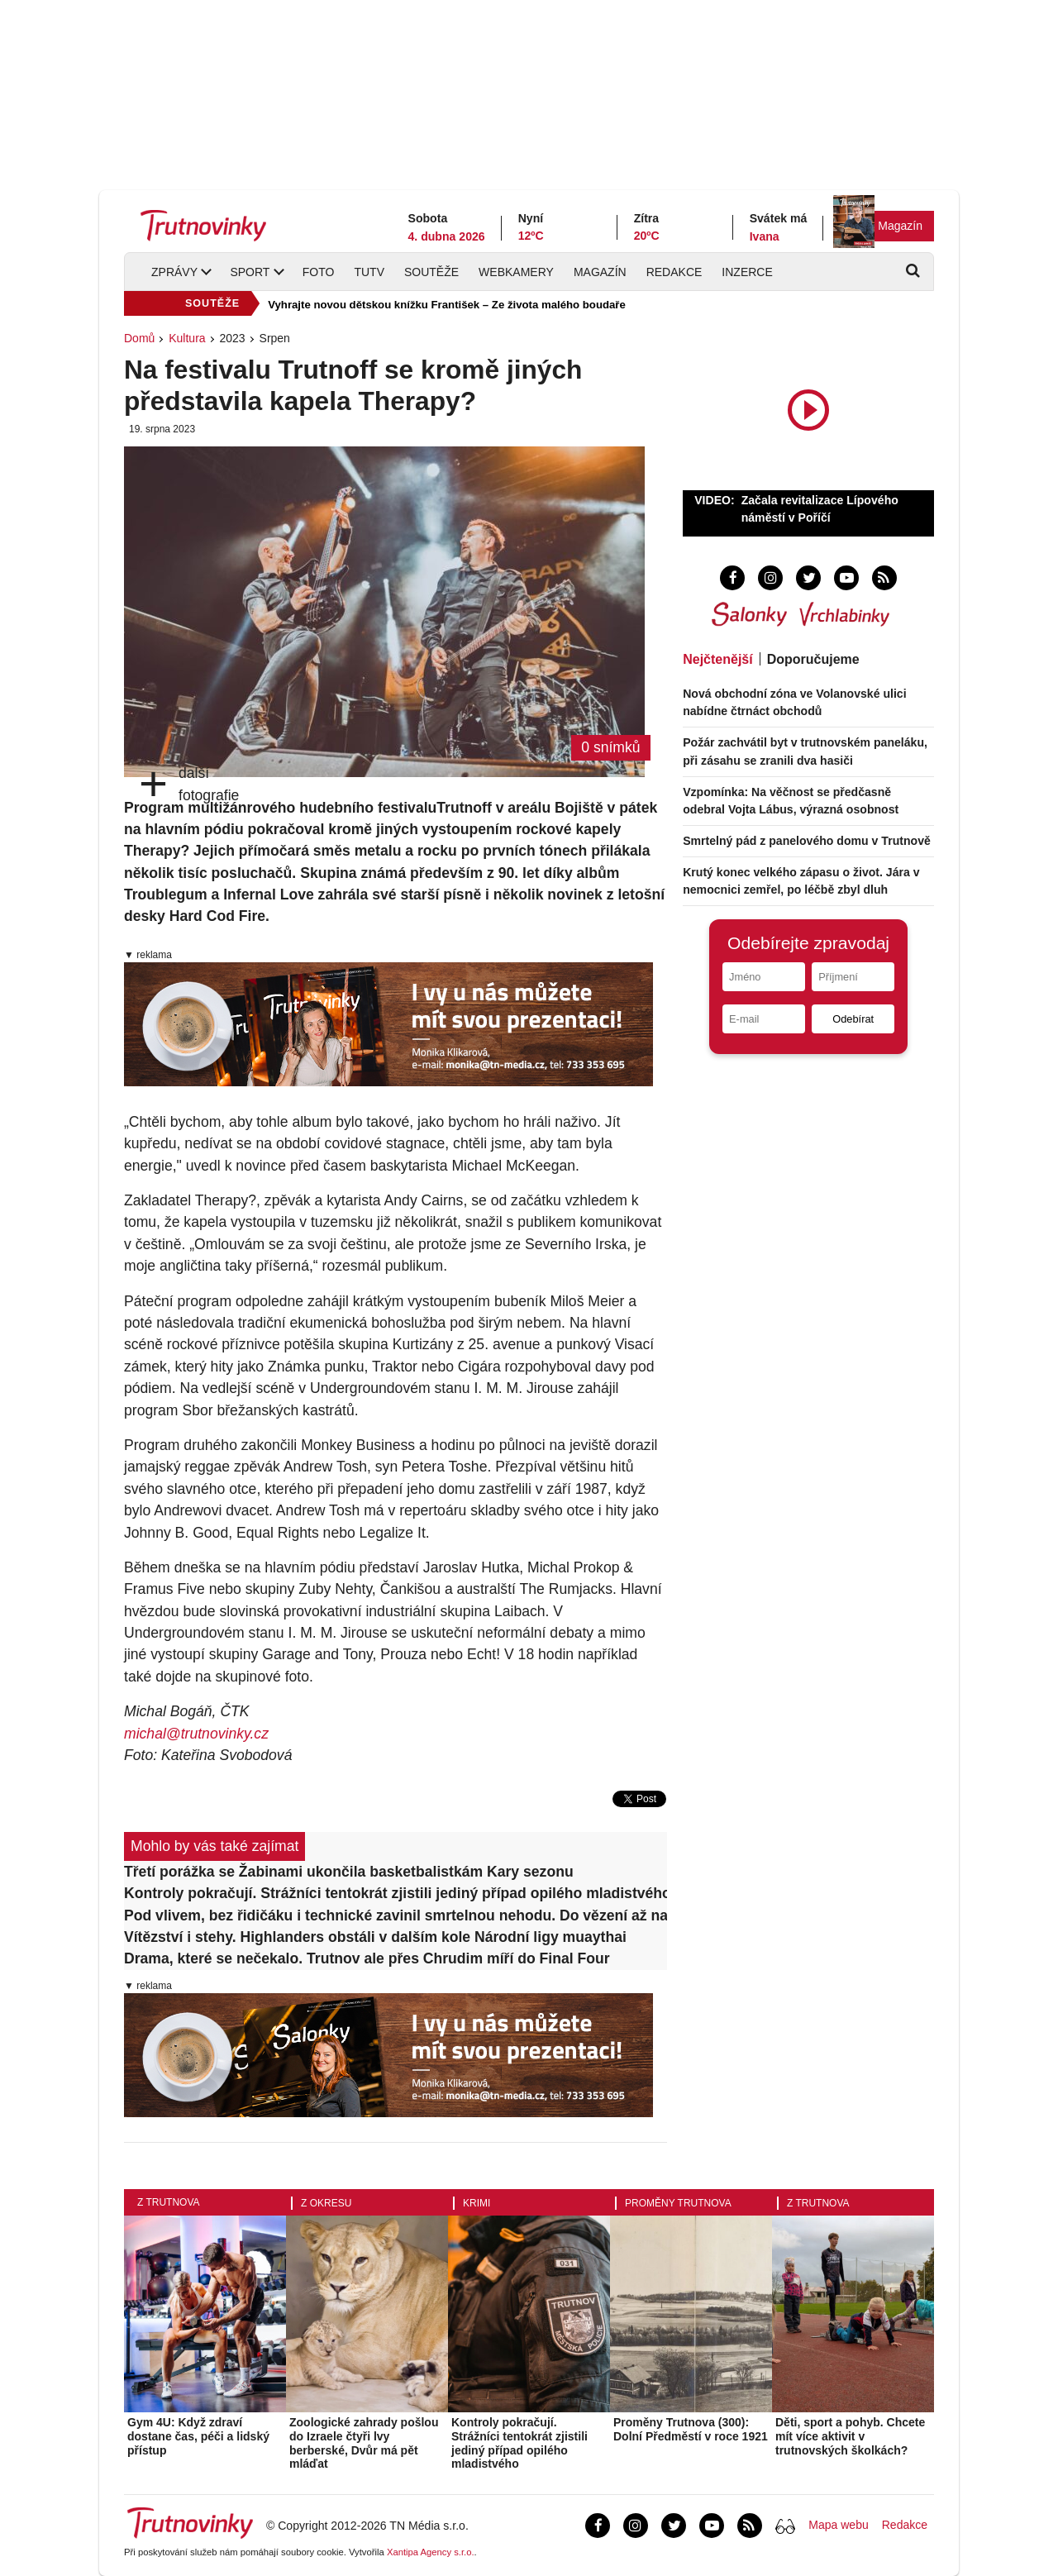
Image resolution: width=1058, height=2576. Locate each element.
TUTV (369, 272)
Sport (249, 272)
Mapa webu (838, 2524)
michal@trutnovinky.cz (196, 1733)
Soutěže (431, 272)
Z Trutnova (168, 2202)
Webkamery (516, 272)
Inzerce (747, 272)
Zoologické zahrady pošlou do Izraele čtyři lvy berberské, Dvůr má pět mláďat (363, 2443)
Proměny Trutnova (678, 2203)
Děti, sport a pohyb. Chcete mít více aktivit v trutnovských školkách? (850, 2436)
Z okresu (326, 2203)
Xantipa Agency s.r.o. (430, 2552)
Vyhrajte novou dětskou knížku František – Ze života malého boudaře (447, 304)
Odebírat (853, 1019)
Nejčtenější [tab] (717, 659)
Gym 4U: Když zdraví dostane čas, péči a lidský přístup (198, 2436)
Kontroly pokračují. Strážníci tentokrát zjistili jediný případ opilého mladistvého (395, 1893)
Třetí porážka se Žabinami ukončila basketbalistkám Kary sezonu (349, 1871)
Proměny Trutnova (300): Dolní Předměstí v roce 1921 (690, 2429)
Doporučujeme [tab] (813, 659)
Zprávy (174, 272)
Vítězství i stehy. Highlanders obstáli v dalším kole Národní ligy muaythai (375, 1937)
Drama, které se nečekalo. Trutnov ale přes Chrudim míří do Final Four (367, 1958)
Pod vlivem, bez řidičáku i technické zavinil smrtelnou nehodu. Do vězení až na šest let (395, 1915)
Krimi (476, 2203)
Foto (319, 272)
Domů (139, 338)
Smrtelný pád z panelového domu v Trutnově (807, 840)
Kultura (187, 338)
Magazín (900, 225)
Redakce (674, 272)
